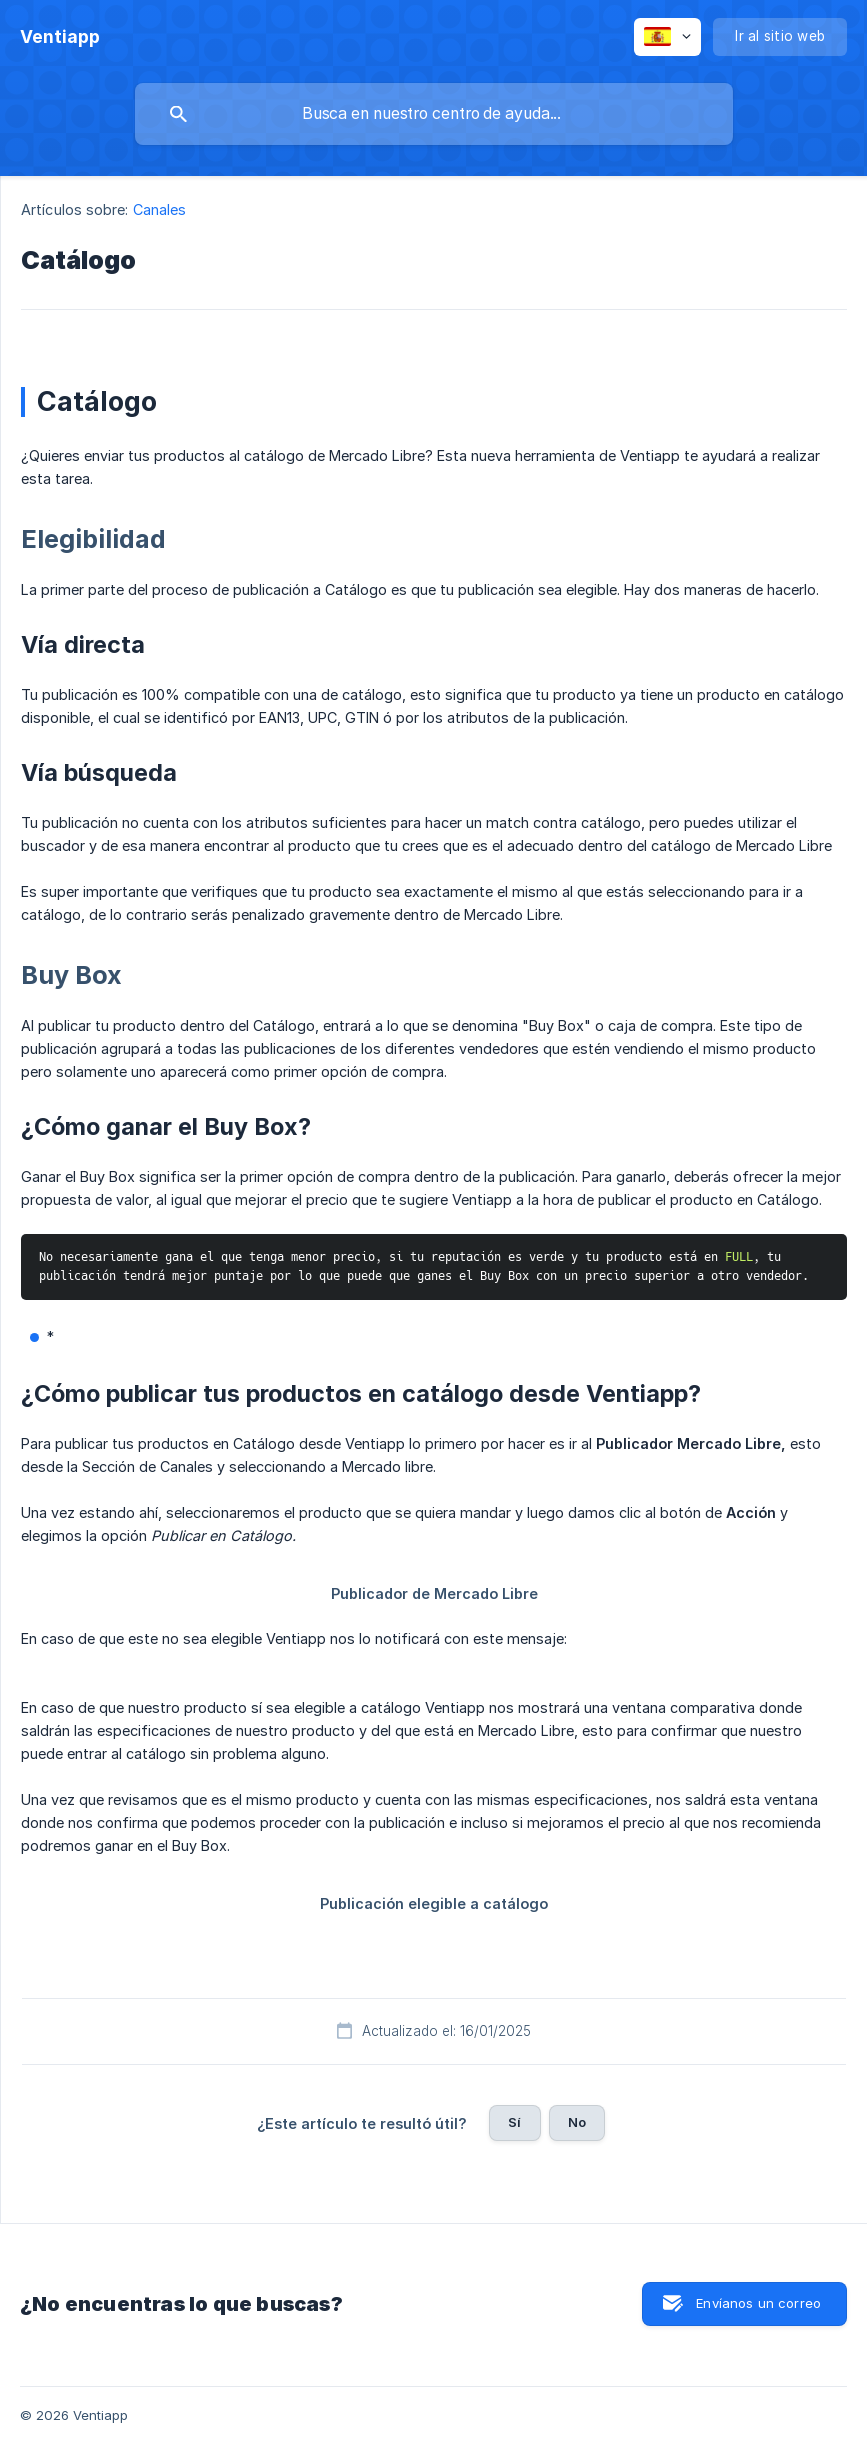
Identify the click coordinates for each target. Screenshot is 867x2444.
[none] (60, 37)
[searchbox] (434, 114)
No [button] (577, 2122)
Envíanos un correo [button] (758, 2303)
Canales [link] (160, 209)
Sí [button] (514, 2122)
